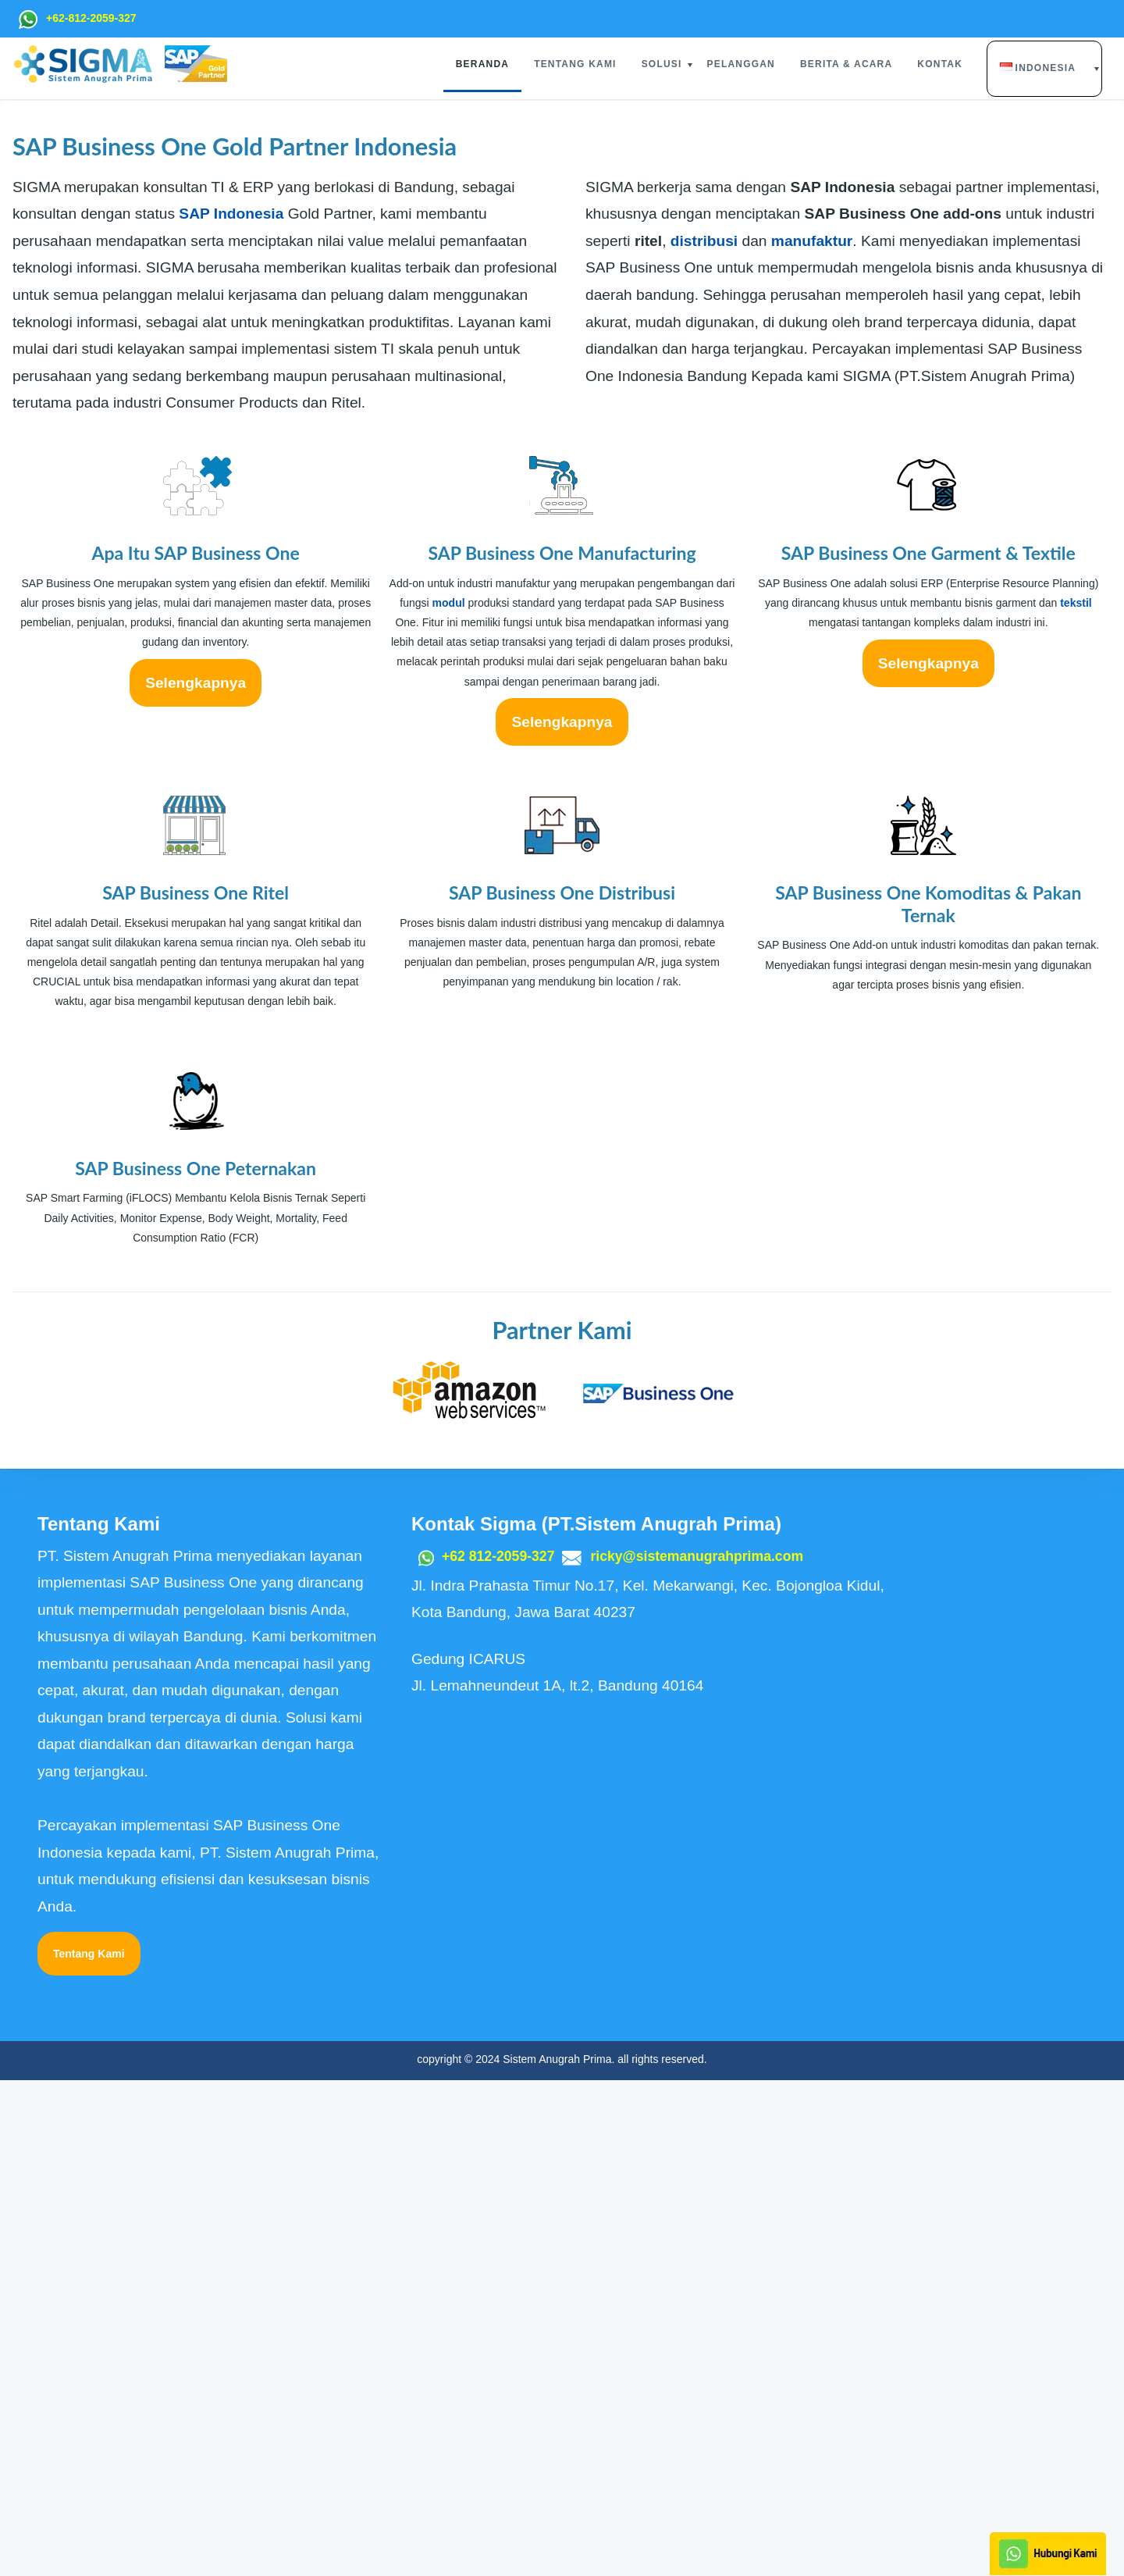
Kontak (939, 64)
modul (448, 1098)
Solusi (662, 64)
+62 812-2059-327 (503, 2051)
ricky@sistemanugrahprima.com (716, 2051)
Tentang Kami (575, 64)
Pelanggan (741, 64)
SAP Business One (271, 433)
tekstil (1075, 1098)
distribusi (704, 737)
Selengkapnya (195, 1178)
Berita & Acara (846, 64)
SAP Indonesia (231, 710)
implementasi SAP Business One (345, 343)
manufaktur (811, 737)
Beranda (482, 64)
